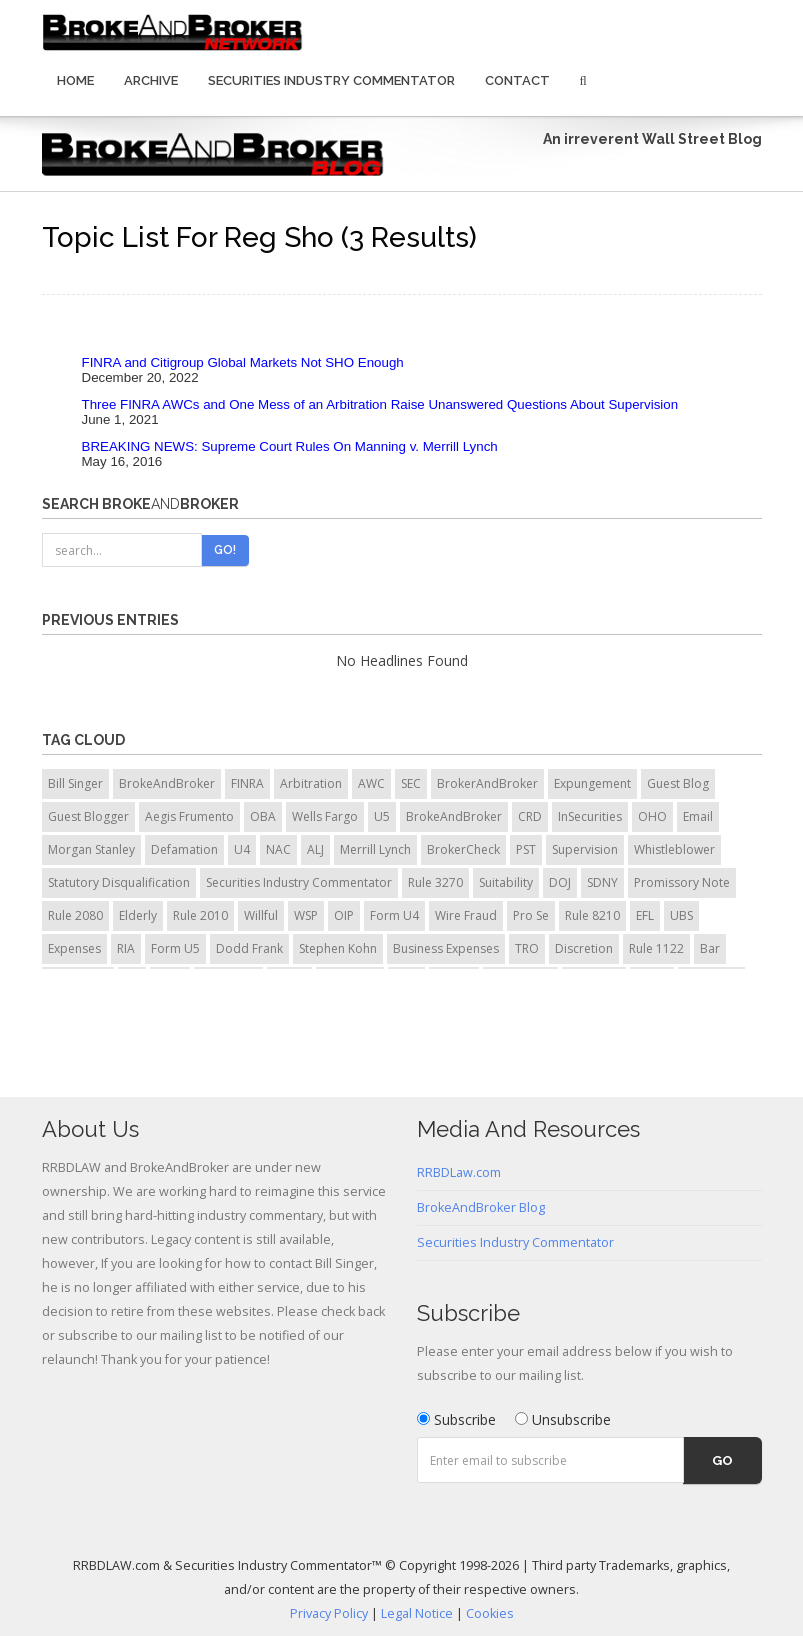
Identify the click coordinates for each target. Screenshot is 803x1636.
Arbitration (311, 783)
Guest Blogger (88, 816)
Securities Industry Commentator (331, 80)
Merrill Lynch (375, 849)
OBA (263, 816)
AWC (371, 783)
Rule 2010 (200, 915)
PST (526, 849)
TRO (527, 948)
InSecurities (590, 816)
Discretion (584, 948)
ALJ (315, 849)
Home (75, 80)
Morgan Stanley (91, 849)
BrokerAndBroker (487, 783)
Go (722, 1460)
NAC (278, 849)
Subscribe (456, 1419)
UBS (681, 915)
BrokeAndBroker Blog (481, 1207)
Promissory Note (682, 882)
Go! (225, 550)
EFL (645, 915)
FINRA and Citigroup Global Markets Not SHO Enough (243, 362)
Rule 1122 (656, 948)
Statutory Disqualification (119, 882)
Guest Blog (678, 783)
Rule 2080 (75, 915)
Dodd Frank (249, 948)
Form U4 (394, 915)
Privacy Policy (329, 1613)
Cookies (490, 1613)
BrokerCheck (463, 849)
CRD (530, 816)
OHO (652, 816)
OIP (344, 915)
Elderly (138, 915)
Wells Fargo (325, 816)
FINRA (247, 783)
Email (698, 816)
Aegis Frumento (189, 816)
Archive (151, 80)
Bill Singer (75, 783)
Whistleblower (674, 849)
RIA (126, 948)
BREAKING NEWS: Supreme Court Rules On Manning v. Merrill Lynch (290, 446)
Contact (517, 80)
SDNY (602, 882)
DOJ (560, 882)
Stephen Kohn (338, 948)
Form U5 (175, 948)
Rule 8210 (592, 915)
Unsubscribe (563, 1419)
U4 (242, 849)
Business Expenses (446, 948)
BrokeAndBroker (167, 783)
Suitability (506, 882)
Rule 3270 (435, 882)
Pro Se (531, 915)
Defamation (184, 849)
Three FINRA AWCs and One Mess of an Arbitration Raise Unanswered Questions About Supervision (380, 404)
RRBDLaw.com (459, 1172)
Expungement (592, 783)
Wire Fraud (466, 915)
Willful (261, 915)
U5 (382, 816)
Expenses (74, 948)
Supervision (585, 849)
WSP (306, 915)
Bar (710, 948)
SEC (411, 783)
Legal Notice (417, 1613)
